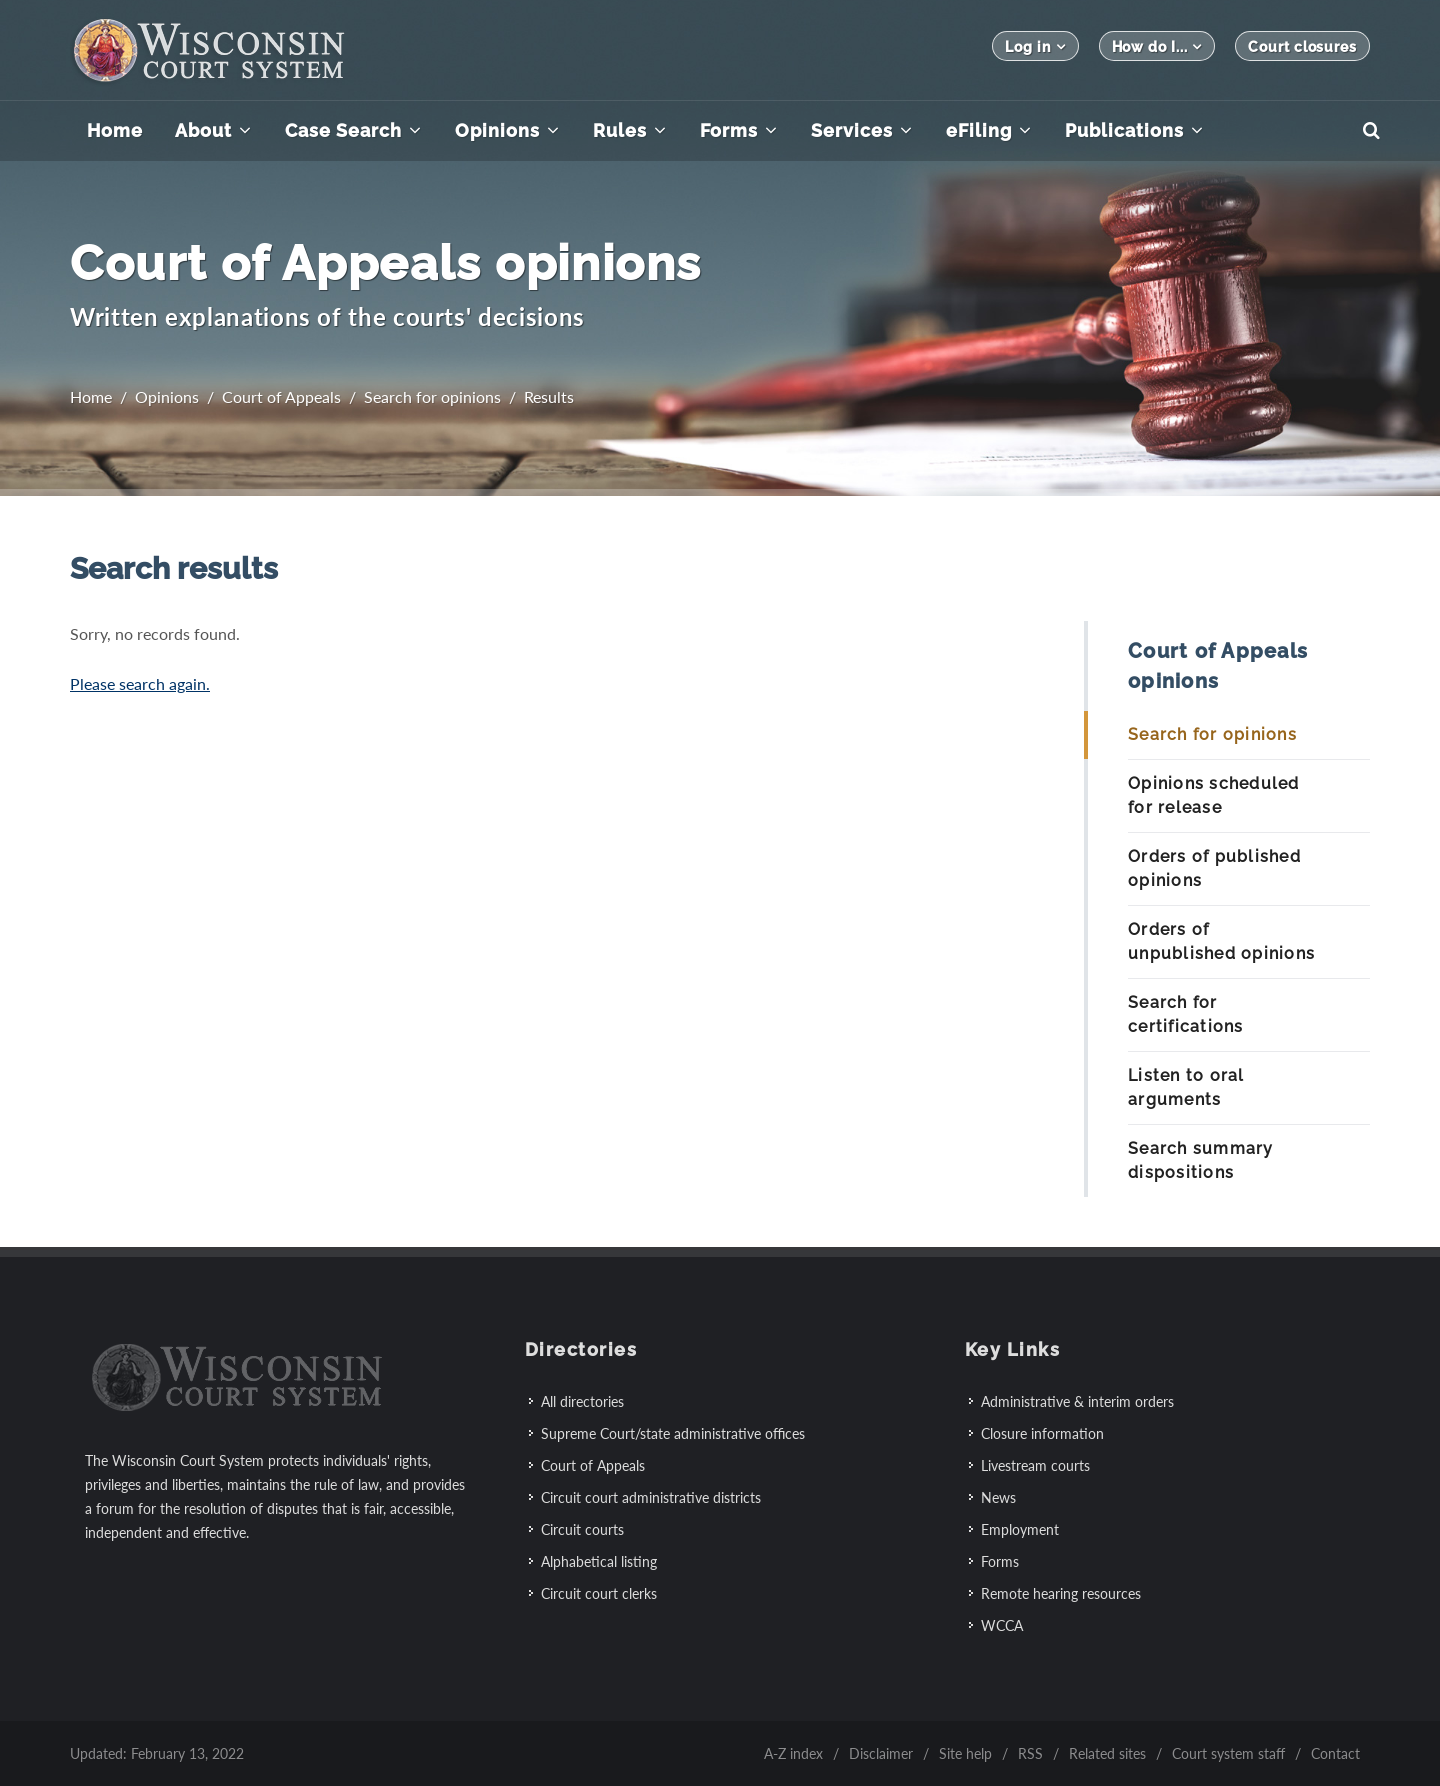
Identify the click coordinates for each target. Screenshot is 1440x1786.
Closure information (1042, 1432)
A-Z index (793, 1752)
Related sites (1107, 1752)
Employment (1020, 1528)
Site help (965, 1752)
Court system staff (1228, 1752)
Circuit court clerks (599, 1592)
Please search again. (140, 683)
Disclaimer (881, 1752)
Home (91, 396)
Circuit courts (582, 1528)
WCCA (1002, 1624)
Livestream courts (1035, 1464)
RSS (1030, 1752)
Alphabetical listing (599, 1560)
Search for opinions (432, 396)
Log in (1035, 46)
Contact (1335, 1752)
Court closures (1302, 47)
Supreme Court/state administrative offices (673, 1432)
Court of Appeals (281, 396)
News (998, 1496)
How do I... (1157, 46)
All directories (582, 1400)
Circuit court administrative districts (651, 1496)
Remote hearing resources (1061, 1592)
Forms (1000, 1560)
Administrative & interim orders (1077, 1400)
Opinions (167, 396)
